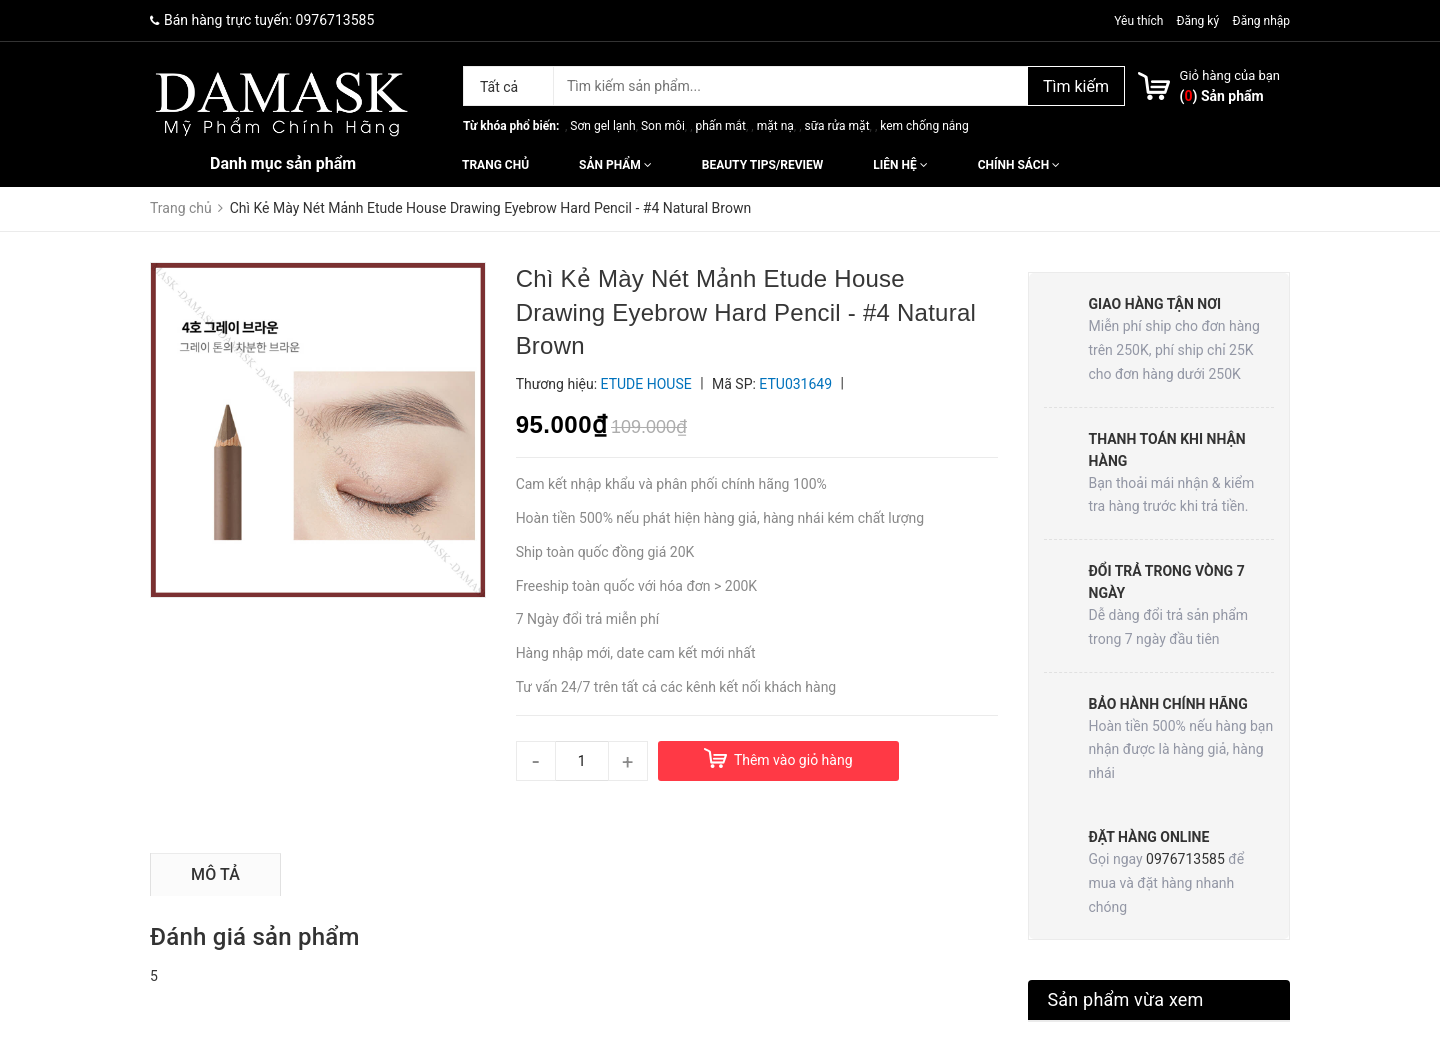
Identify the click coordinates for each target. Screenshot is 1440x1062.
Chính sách (1019, 165)
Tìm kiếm (1076, 86)
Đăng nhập (1261, 21)
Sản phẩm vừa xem (1126, 999)
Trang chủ (495, 165)
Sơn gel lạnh (602, 126)
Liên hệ (900, 165)
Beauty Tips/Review (762, 165)
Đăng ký (1197, 21)
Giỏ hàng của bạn (1230, 75)
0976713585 (335, 20)
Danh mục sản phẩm (283, 163)
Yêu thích (1140, 21)
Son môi (663, 126)
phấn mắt (721, 126)
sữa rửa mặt (836, 126)
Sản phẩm (615, 165)
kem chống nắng (924, 126)
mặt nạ (775, 126)
